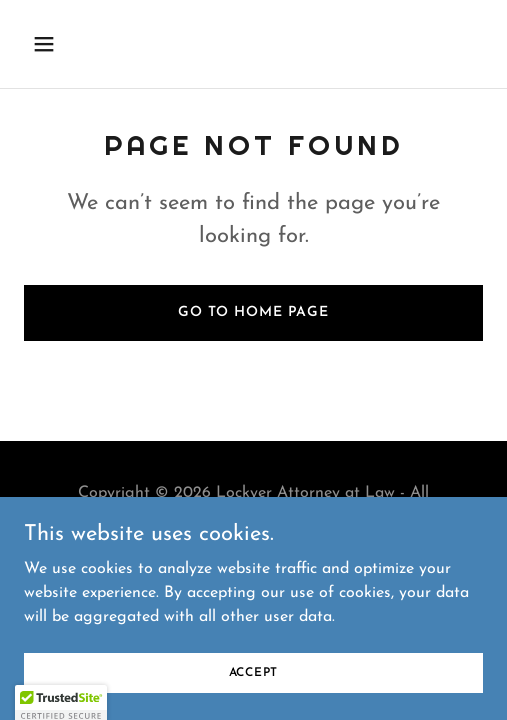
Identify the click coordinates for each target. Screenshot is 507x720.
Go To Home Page (253, 312)
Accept (254, 672)
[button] (58, 44)
